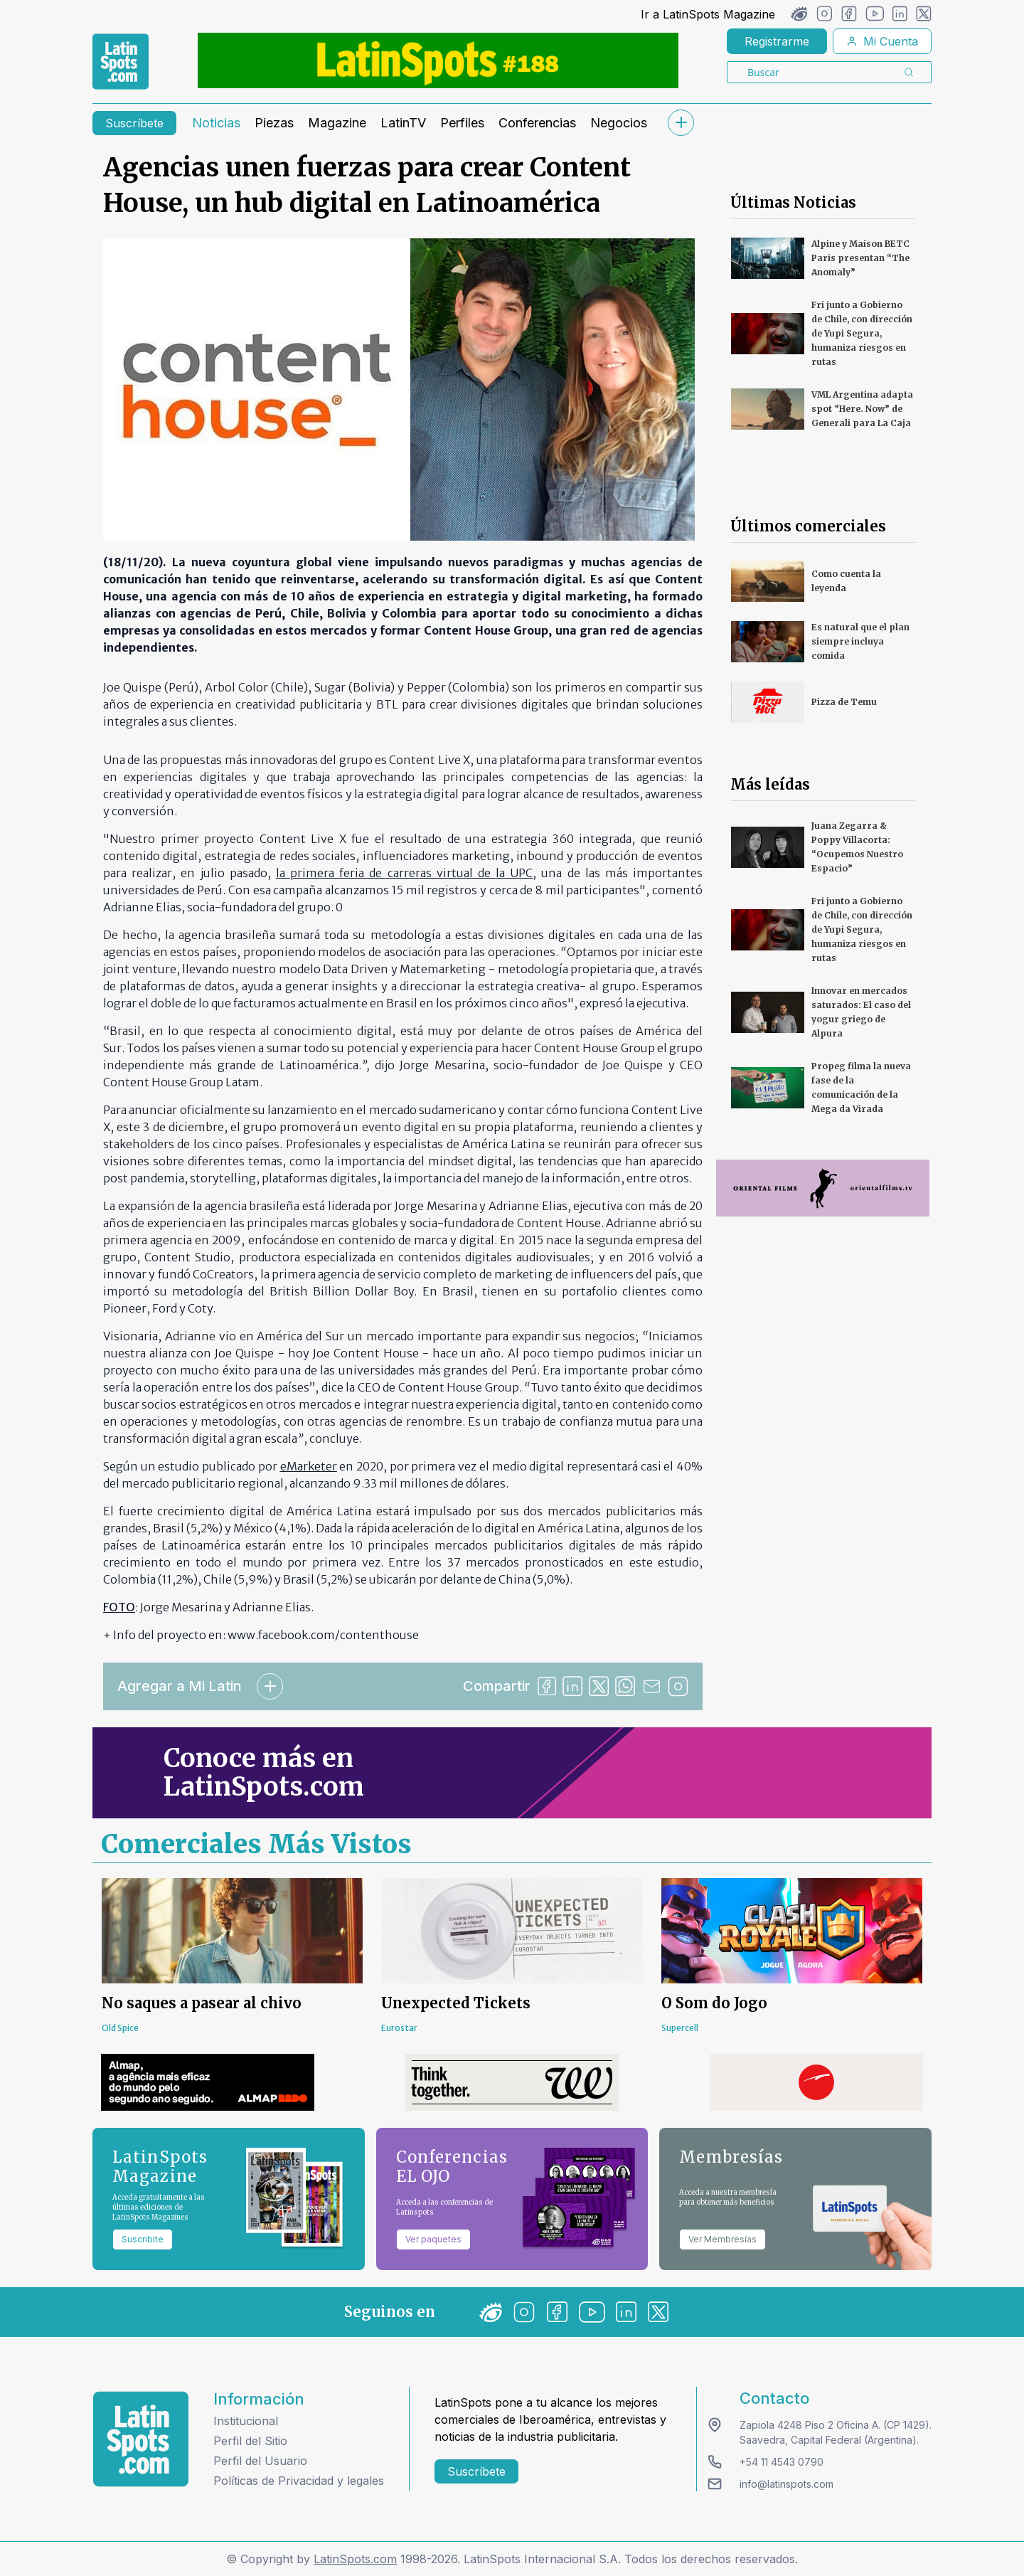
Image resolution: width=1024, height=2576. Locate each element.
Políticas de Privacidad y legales (298, 2481)
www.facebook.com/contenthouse (323, 1635)
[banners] (438, 60)
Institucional (245, 2421)
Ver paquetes (433, 2239)
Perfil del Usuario (260, 2461)
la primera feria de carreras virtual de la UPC (404, 873)
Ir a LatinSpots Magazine (708, 14)
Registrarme (777, 41)
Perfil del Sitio (250, 2441)
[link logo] (120, 61)
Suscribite (143, 2239)
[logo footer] (140, 2439)
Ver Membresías (722, 2239)
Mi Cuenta (882, 41)
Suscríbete (134, 123)
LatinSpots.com (355, 2559)
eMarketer (308, 1466)
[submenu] (680, 123)
